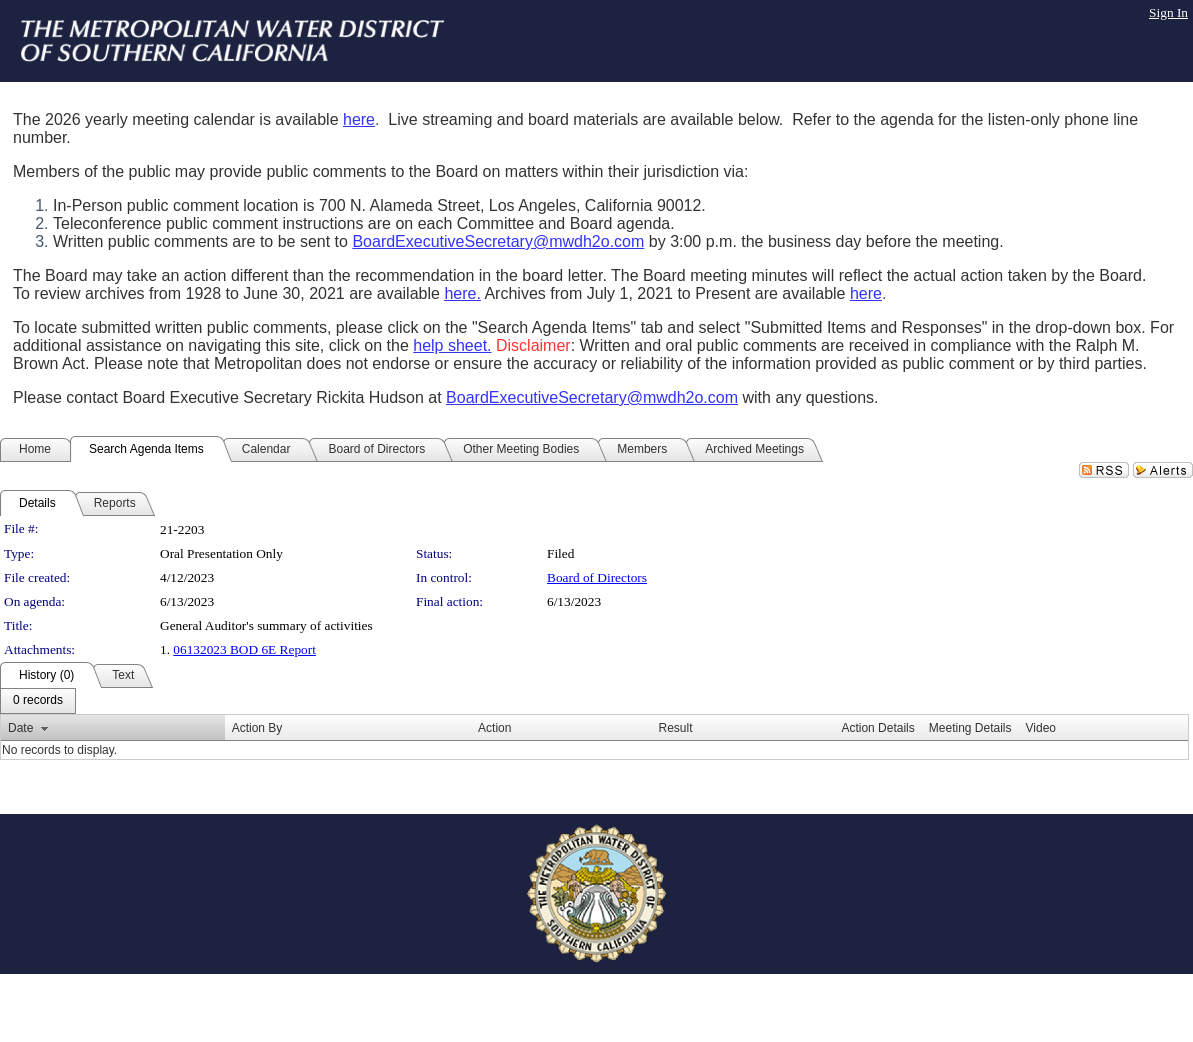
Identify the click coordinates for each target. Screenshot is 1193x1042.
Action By (257, 728)
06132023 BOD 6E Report (244, 649)
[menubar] (38, 701)
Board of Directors (597, 577)
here (359, 119)
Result (676, 728)
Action (494, 728)
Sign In (1168, 12)
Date (20, 728)
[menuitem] (38, 701)
